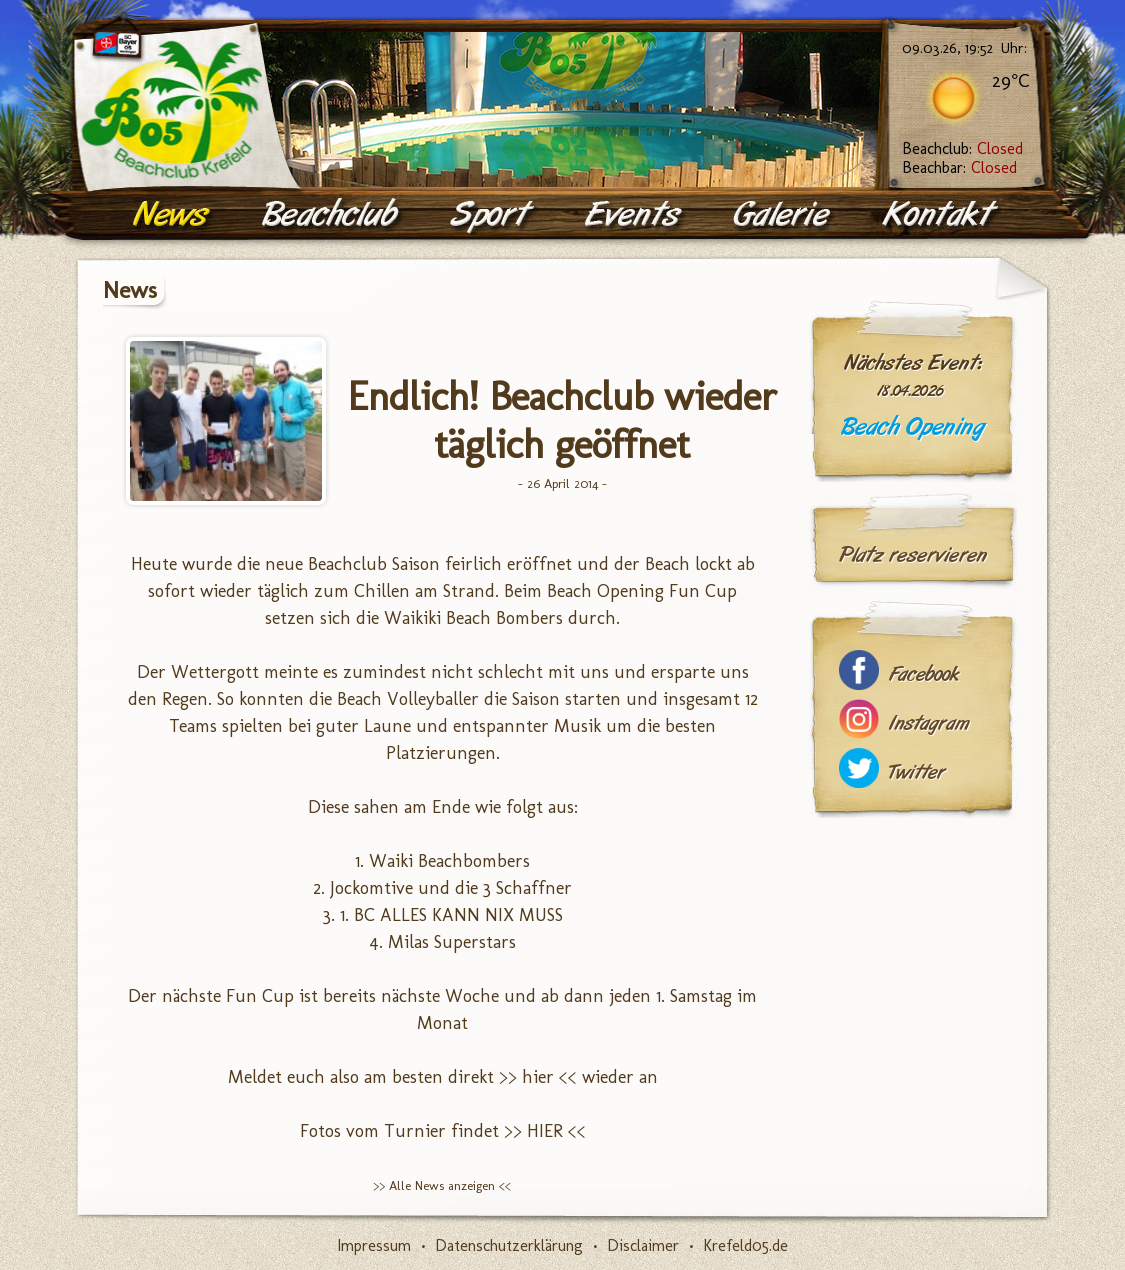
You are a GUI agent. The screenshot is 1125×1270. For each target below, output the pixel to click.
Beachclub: (962, 148)
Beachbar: (959, 167)
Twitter (917, 772)
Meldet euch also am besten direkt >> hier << (402, 1077)
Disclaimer (643, 1245)
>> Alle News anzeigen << (442, 1185)
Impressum (374, 1245)
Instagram (929, 723)
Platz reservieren (913, 555)
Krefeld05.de (745, 1245)
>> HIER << (545, 1131)
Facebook (924, 674)
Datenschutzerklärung (509, 1245)
